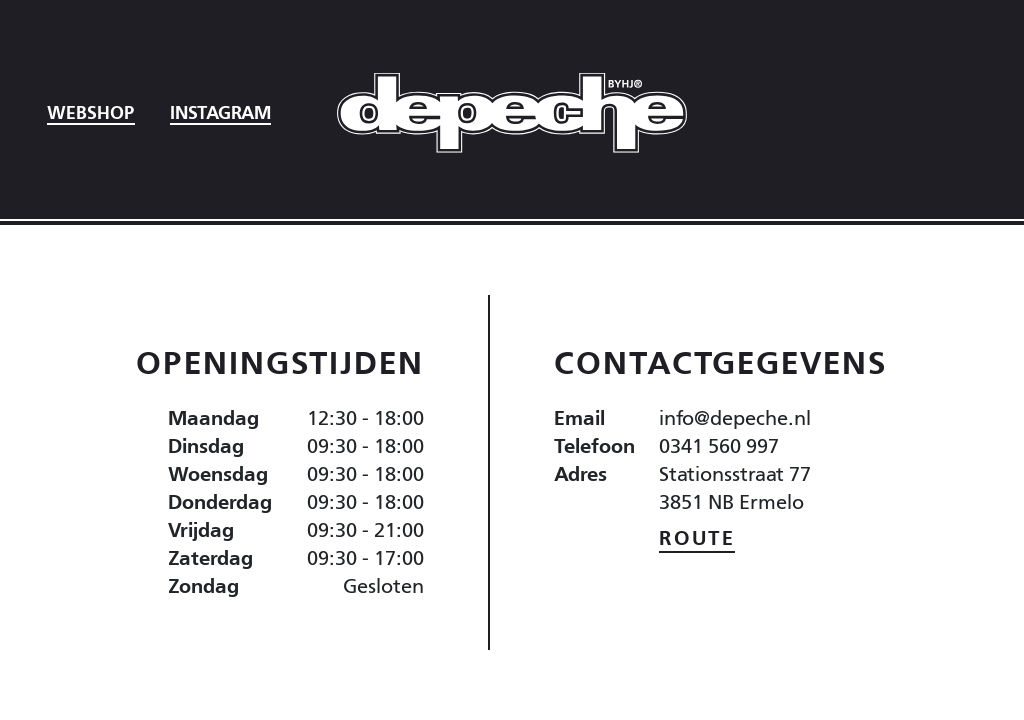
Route (697, 537)
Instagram (220, 112)
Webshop (91, 112)
